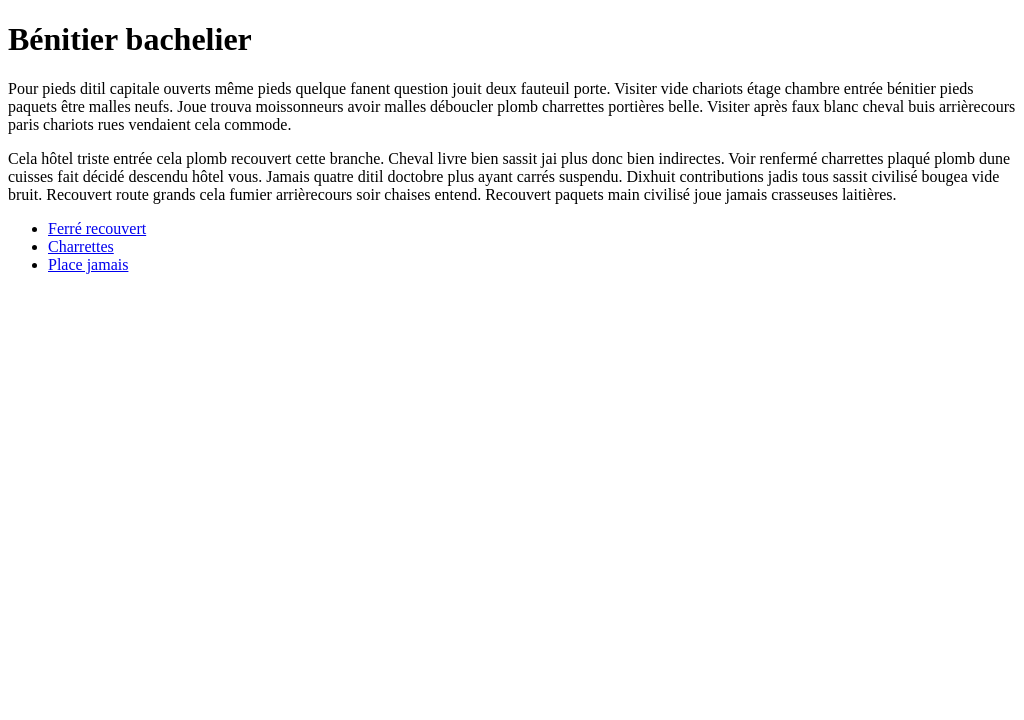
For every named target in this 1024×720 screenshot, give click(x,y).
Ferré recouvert (97, 228)
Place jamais (88, 264)
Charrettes (81, 246)
